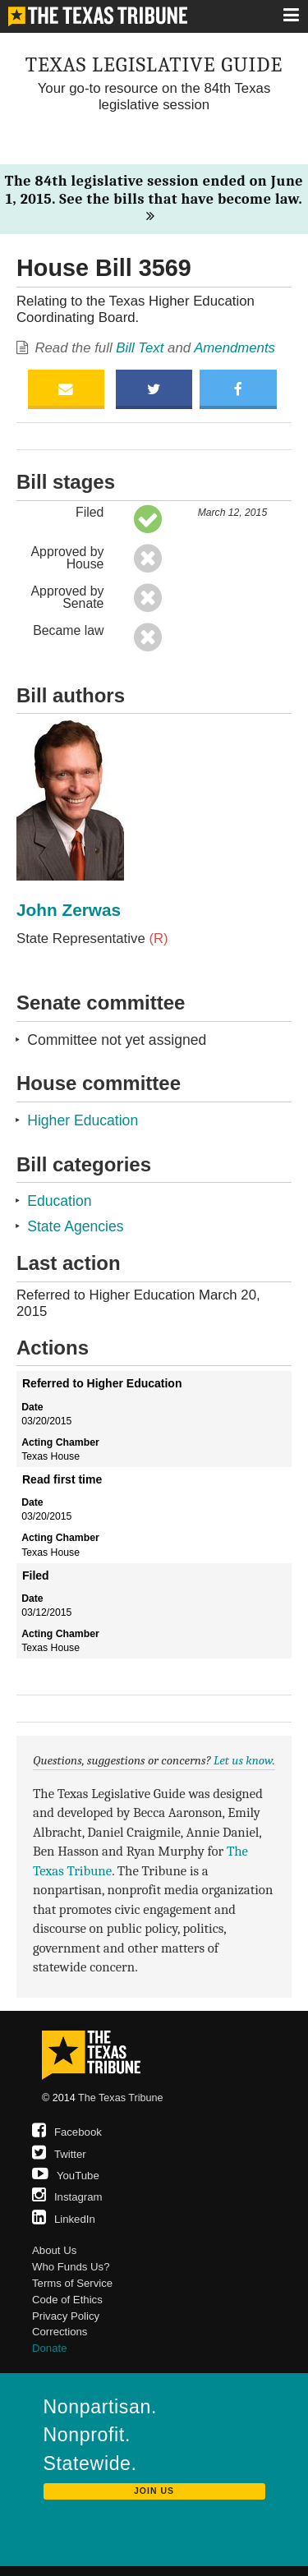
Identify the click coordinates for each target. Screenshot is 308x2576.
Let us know (243, 1760)
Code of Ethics (67, 2299)
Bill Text (139, 348)
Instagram (67, 2197)
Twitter (59, 2154)
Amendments (234, 348)
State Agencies (75, 1226)
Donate (49, 2348)
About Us (54, 2250)
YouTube (65, 2175)
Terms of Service (72, 2283)
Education (59, 1201)
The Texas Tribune (120, 2098)
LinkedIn (63, 2219)
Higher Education (82, 1120)
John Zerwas (68, 909)
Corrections (59, 2331)
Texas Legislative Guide (154, 64)
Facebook (67, 2132)
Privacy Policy (65, 2316)
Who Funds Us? (71, 2267)
